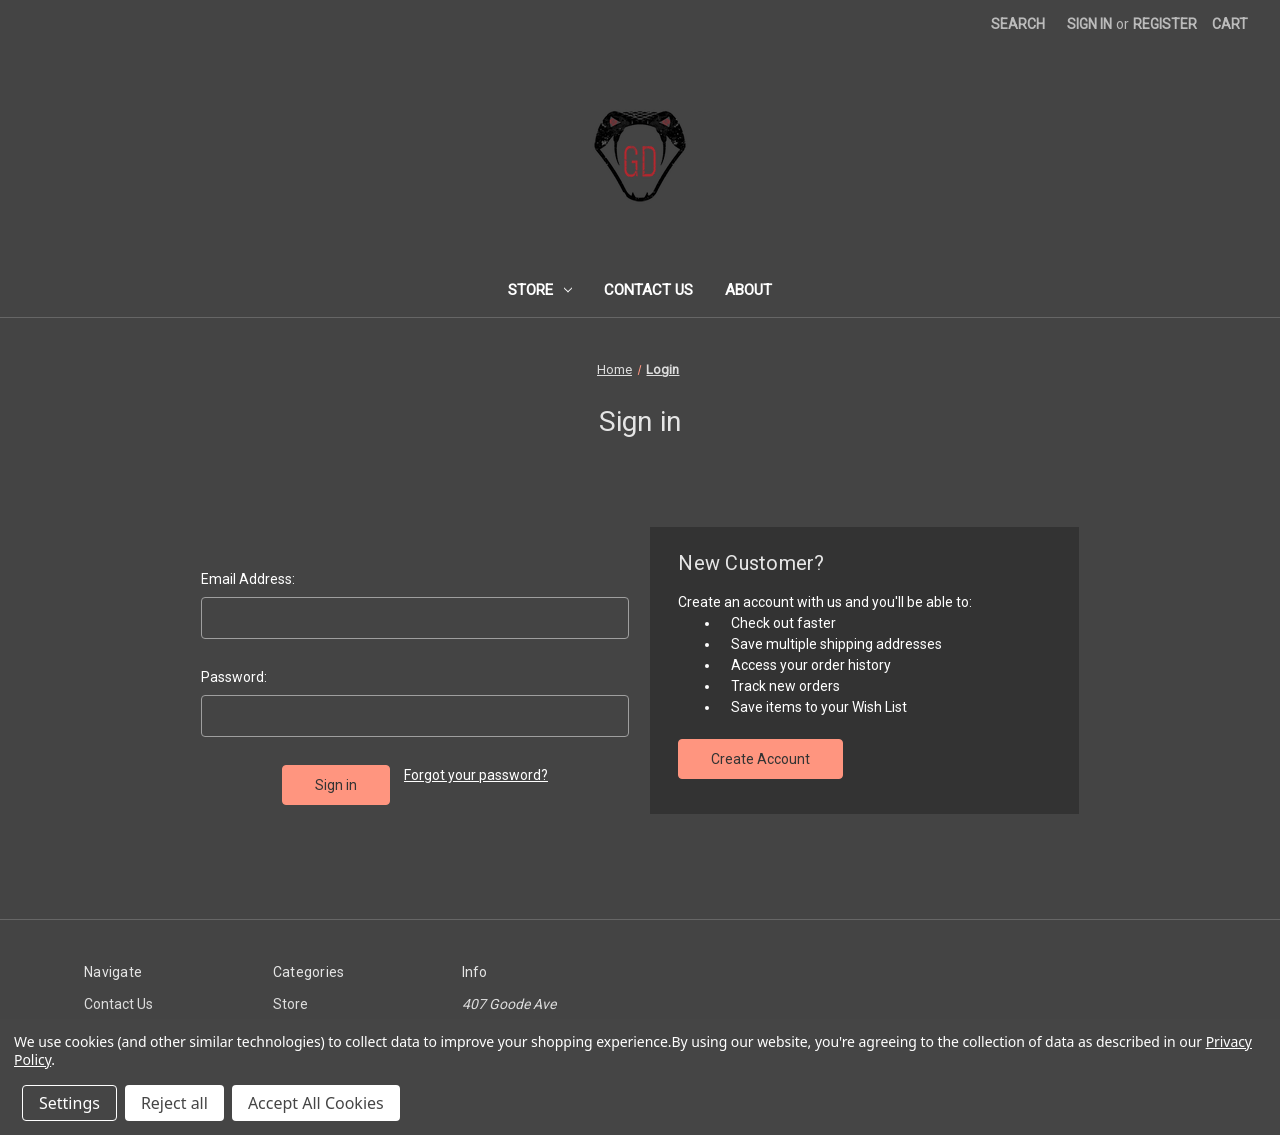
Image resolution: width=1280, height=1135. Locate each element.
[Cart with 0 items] (1230, 24)
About (748, 290)
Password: (234, 677)
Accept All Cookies (316, 1103)
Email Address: (248, 579)
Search (1018, 24)
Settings (69, 1103)
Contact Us (648, 290)
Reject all (174, 1103)
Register (1165, 24)
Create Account (760, 759)
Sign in (1089, 24)
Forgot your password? (476, 775)
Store (540, 290)
